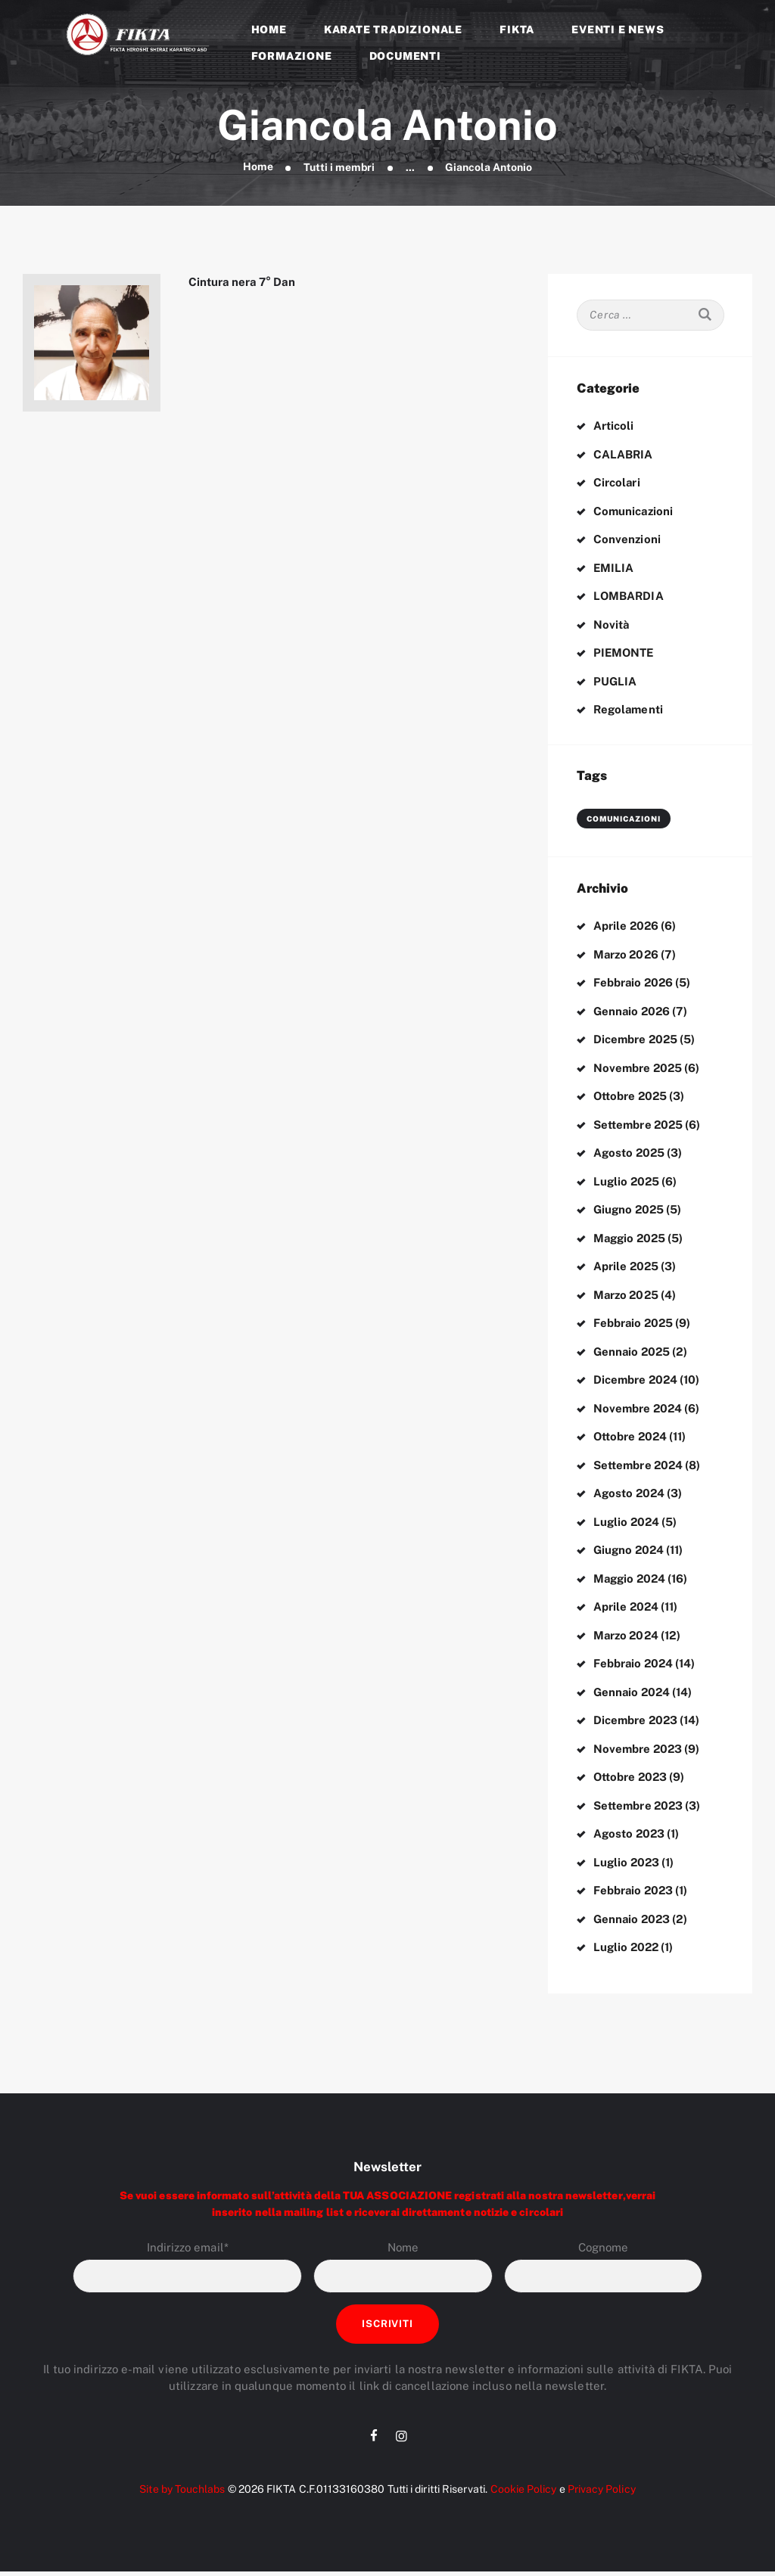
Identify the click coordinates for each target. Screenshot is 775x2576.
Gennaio (632, 1011)
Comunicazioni (633, 511)
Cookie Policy (522, 2493)
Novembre (638, 1067)
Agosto (629, 1152)
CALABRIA (623, 454)
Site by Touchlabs (181, 2493)
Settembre (638, 1124)
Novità (611, 624)
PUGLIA (614, 681)
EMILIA (613, 567)
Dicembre (636, 1039)
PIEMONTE (624, 652)
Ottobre (630, 1095)
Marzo (627, 954)
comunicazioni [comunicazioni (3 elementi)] (624, 818)
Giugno (629, 1209)
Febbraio (634, 982)
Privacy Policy (602, 2493)
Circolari (617, 482)
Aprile (626, 925)
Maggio (630, 1238)
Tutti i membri (339, 167)
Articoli (613, 425)
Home (257, 167)
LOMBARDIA (628, 595)
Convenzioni (627, 539)
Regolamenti (628, 709)
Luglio (627, 1181)
